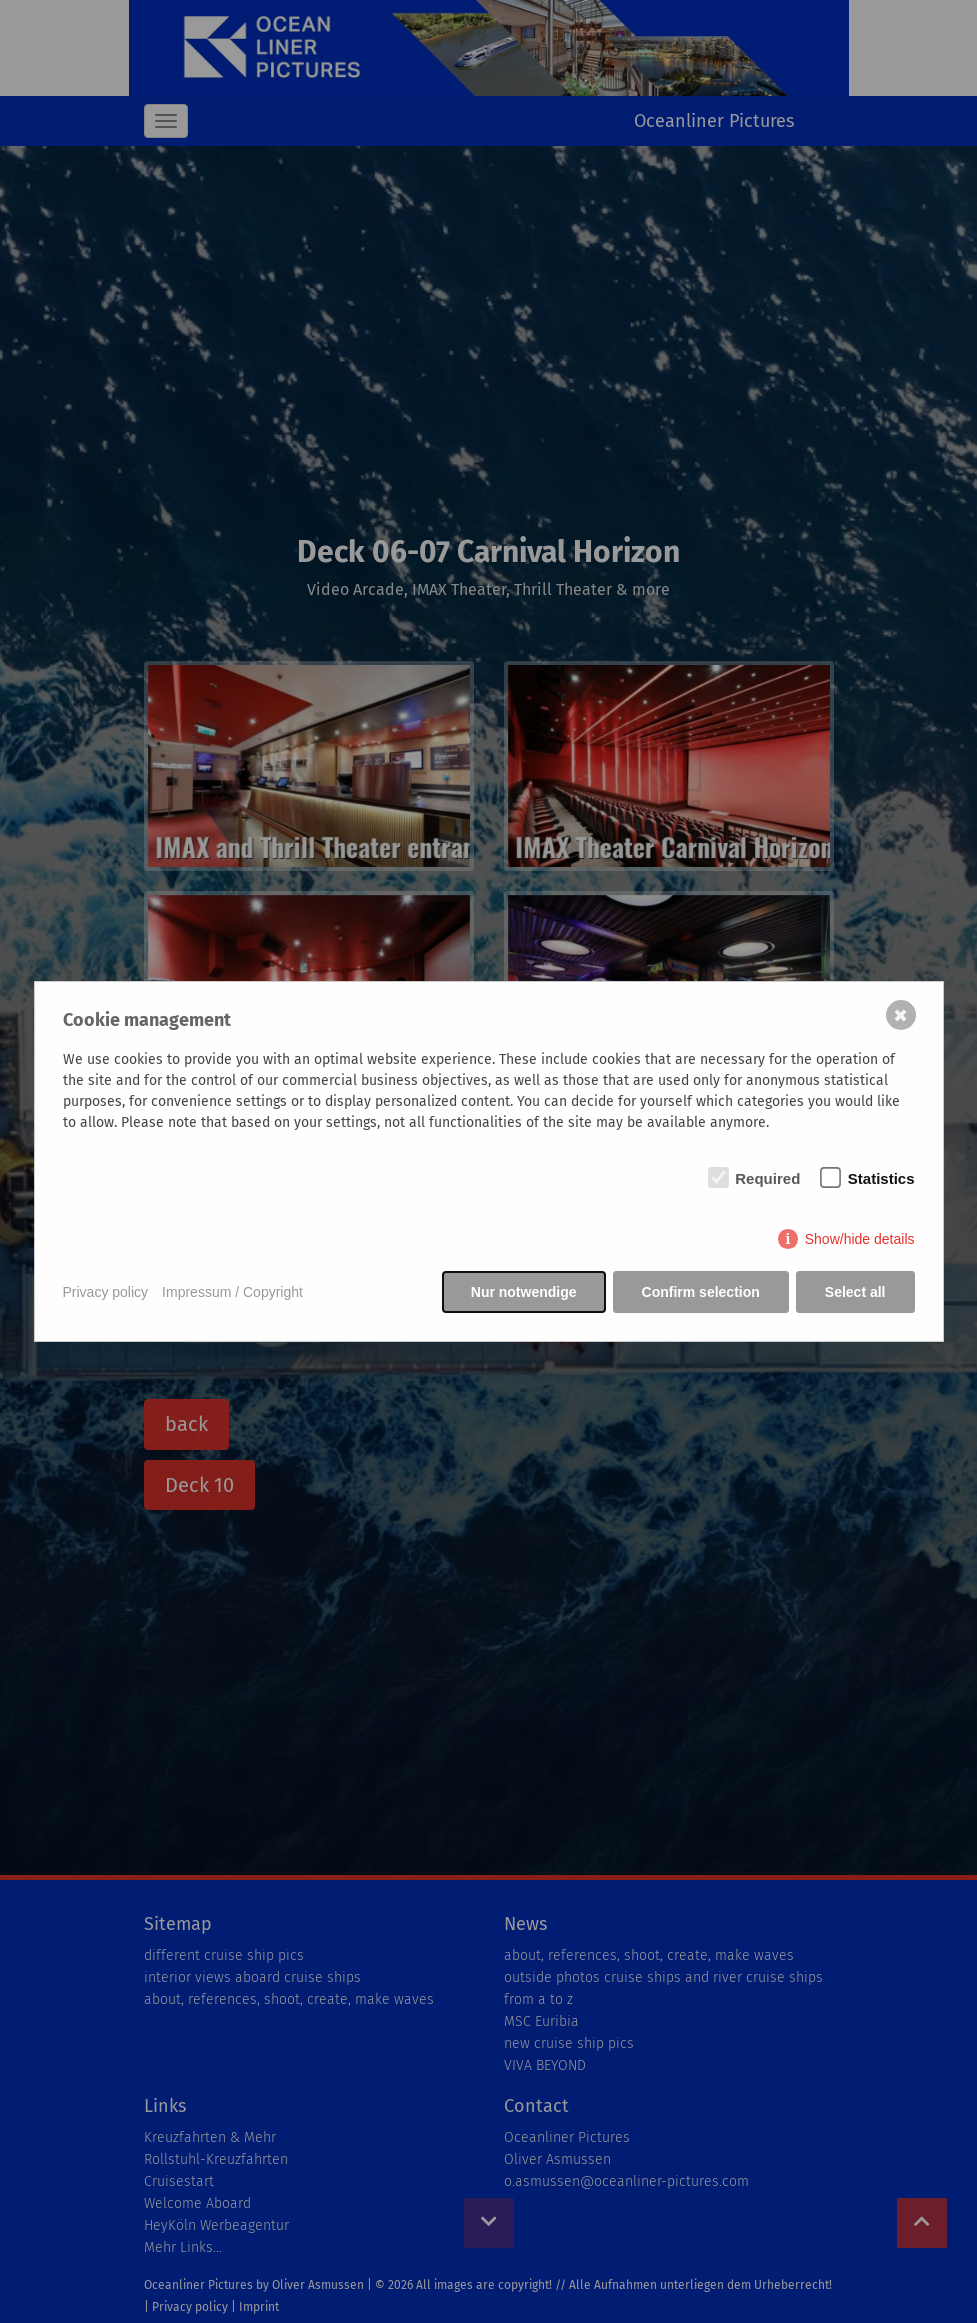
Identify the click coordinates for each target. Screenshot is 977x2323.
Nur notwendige (524, 1292)
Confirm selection (701, 1292)
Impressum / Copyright (232, 1292)
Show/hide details (860, 1239)
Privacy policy (106, 1292)
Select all (855, 1292)
